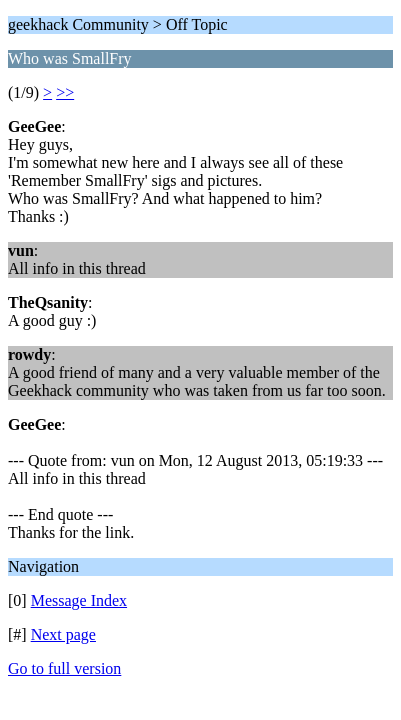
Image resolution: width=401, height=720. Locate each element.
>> (65, 92)
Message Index (79, 600)
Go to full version (64, 668)
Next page (63, 634)
